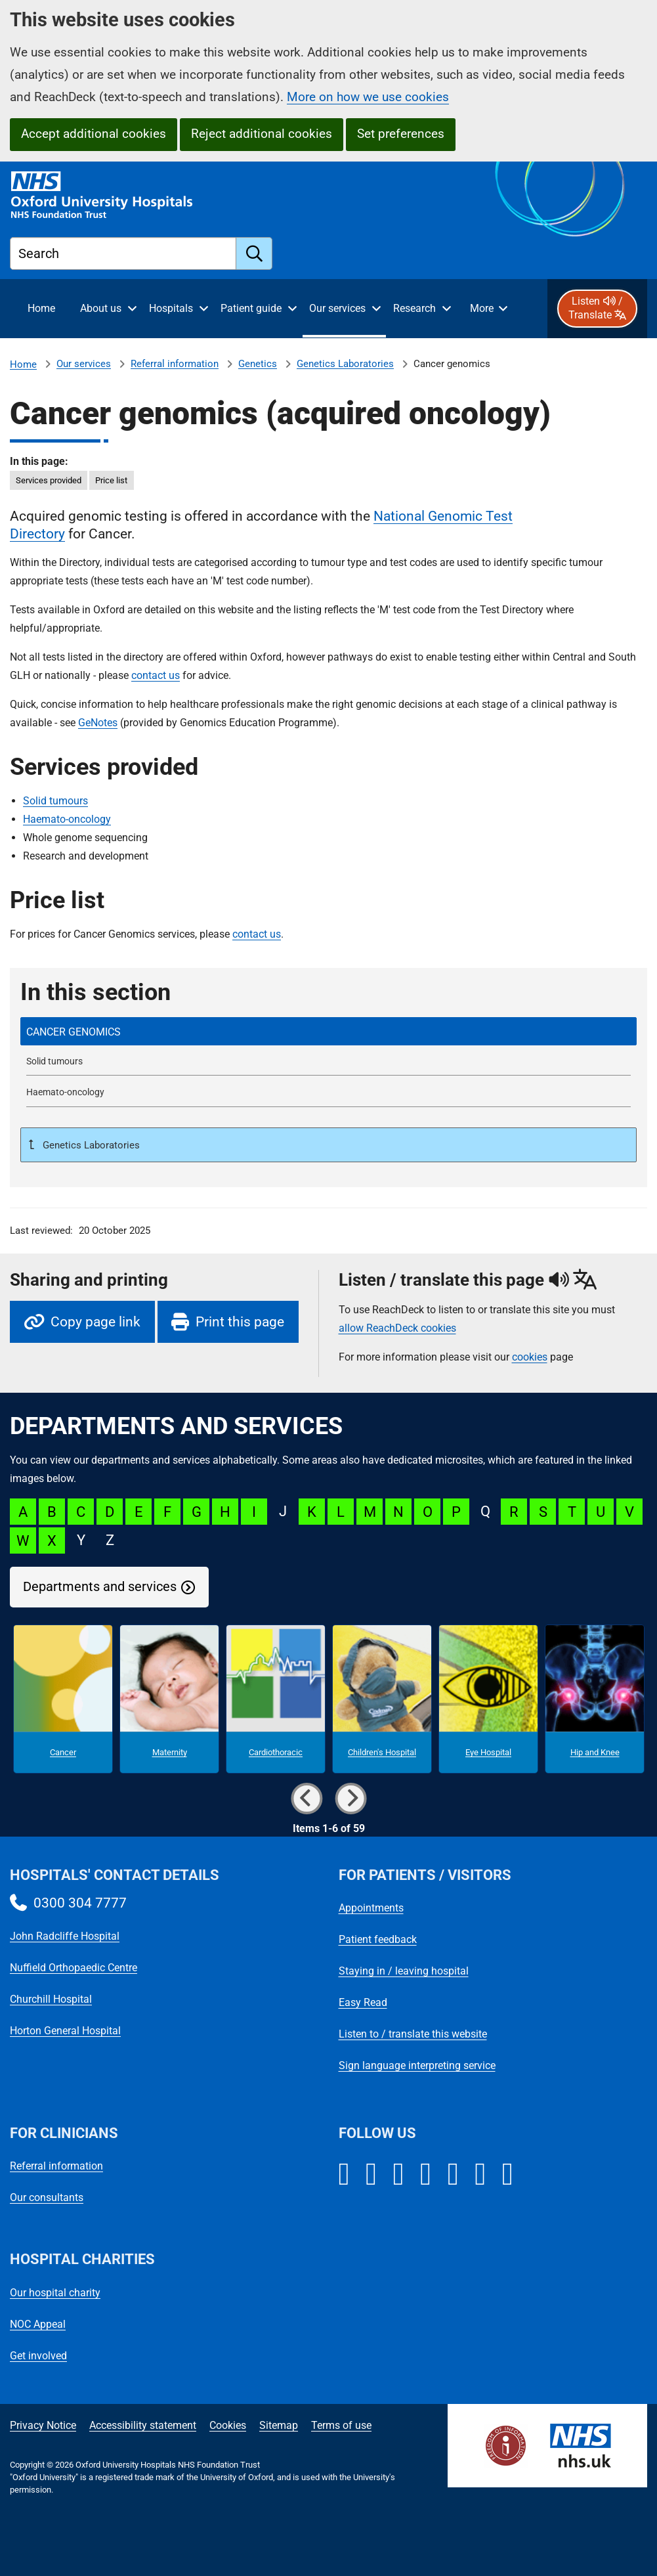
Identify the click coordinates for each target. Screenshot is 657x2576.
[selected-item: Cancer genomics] (328, 1031)
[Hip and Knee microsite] (595, 1699)
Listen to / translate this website (413, 2034)
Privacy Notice (43, 2425)
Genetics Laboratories (345, 364)
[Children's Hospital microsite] (382, 1699)
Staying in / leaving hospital (404, 1971)
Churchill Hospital (51, 1999)
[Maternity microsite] (169, 1699)
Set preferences (400, 133)
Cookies (227, 2425)
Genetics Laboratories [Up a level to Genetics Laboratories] (90, 1145)
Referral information (175, 364)
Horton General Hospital (65, 2030)
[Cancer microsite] (63, 1699)
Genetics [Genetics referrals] (257, 364)
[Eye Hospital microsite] (488, 1699)
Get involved (38, 2355)
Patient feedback (378, 1939)
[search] (254, 253)
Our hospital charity (55, 2292)
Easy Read (363, 2002)
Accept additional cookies (93, 133)
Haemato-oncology (67, 819)
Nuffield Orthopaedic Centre (73, 1967)
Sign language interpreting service (417, 2065)
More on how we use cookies (368, 96)
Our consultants (46, 2197)
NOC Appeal (38, 2324)
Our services (83, 364)
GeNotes (97, 722)
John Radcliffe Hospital (64, 1936)
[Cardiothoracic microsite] (276, 1699)
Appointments (371, 1908)
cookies (529, 1357)
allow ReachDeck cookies (397, 1328)
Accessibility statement (142, 2425)
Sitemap (278, 2425)
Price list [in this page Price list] (111, 480)
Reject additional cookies (261, 133)
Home (23, 364)
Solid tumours (55, 801)
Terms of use (341, 2425)
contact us (155, 675)
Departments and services (100, 1586)
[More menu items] (488, 309)
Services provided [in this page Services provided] (48, 480)
